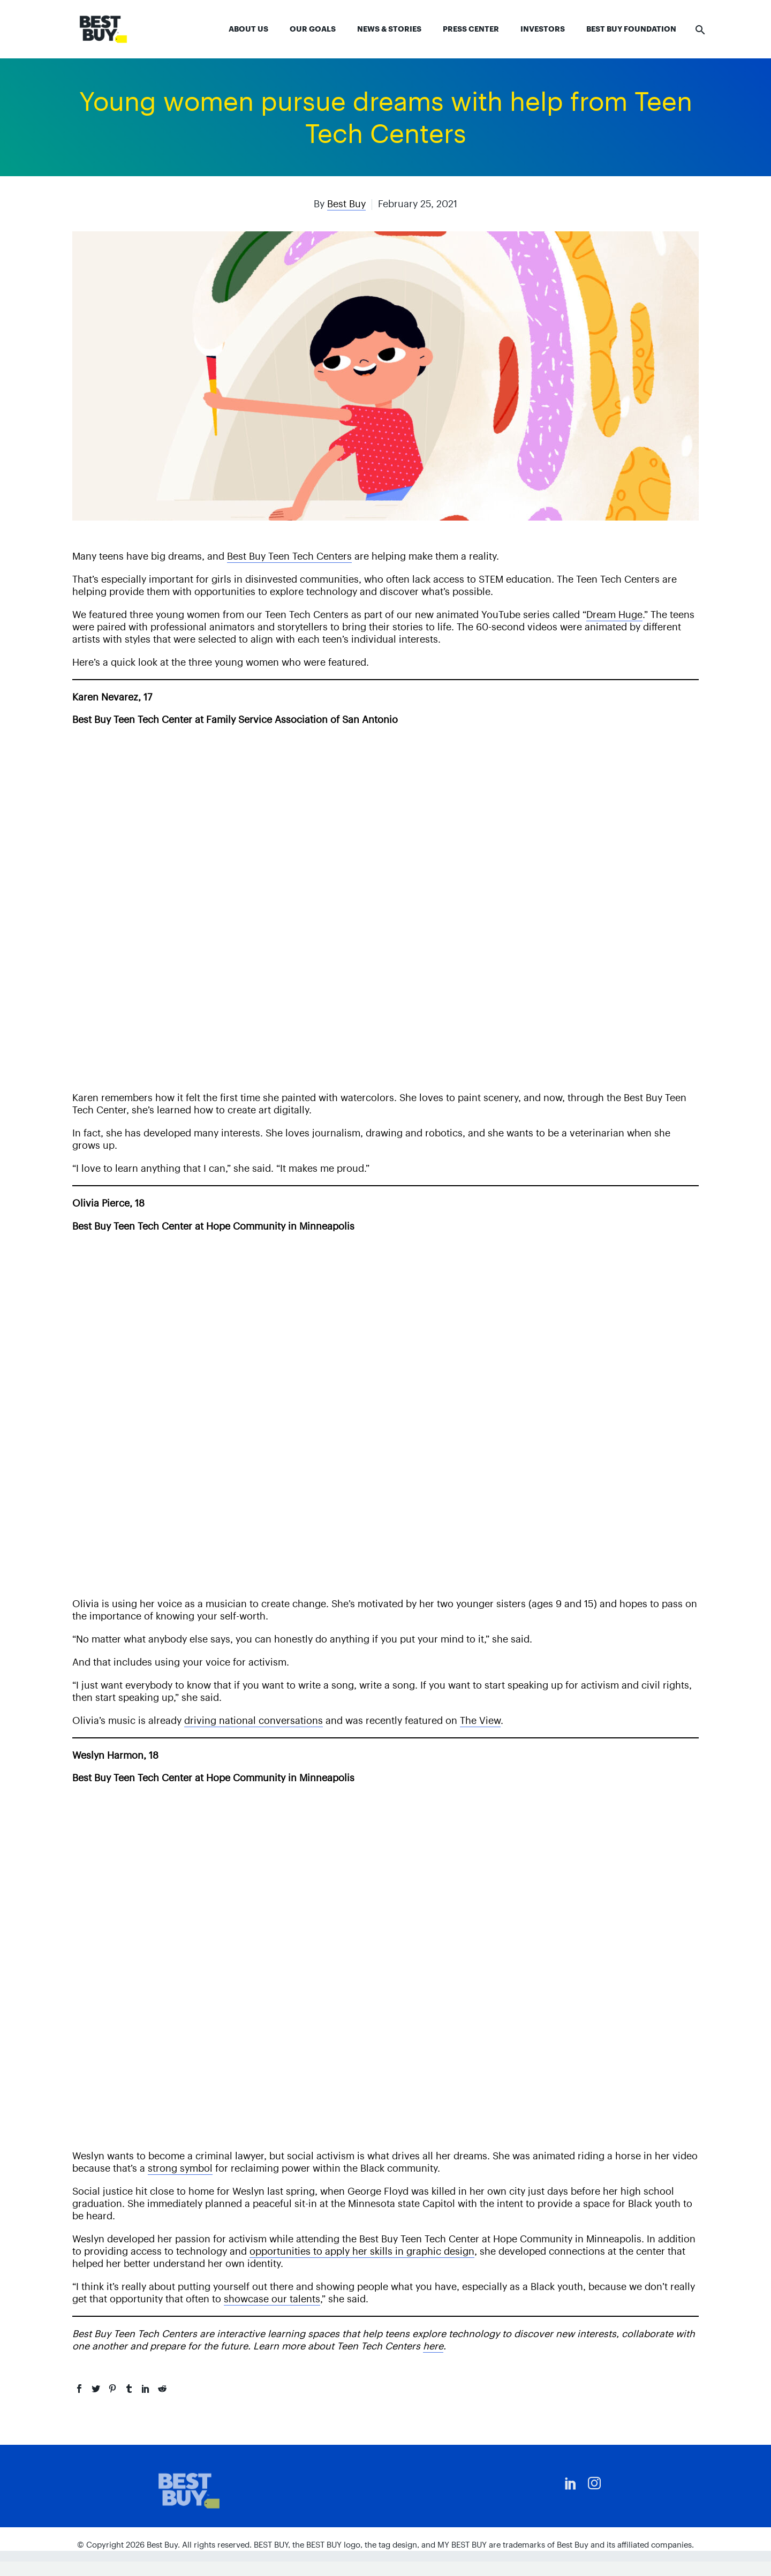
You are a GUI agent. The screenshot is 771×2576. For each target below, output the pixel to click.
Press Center (471, 29)
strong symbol (180, 2168)
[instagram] (594, 2483)
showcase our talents (272, 2299)
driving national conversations (253, 1720)
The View (480, 1720)
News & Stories (389, 29)
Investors (542, 29)
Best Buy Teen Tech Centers (289, 556)
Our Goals (313, 29)
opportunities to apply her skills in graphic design (362, 2251)
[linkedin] (570, 2483)
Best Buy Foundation (631, 29)
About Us (248, 29)
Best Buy (346, 204)
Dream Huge (614, 614)
